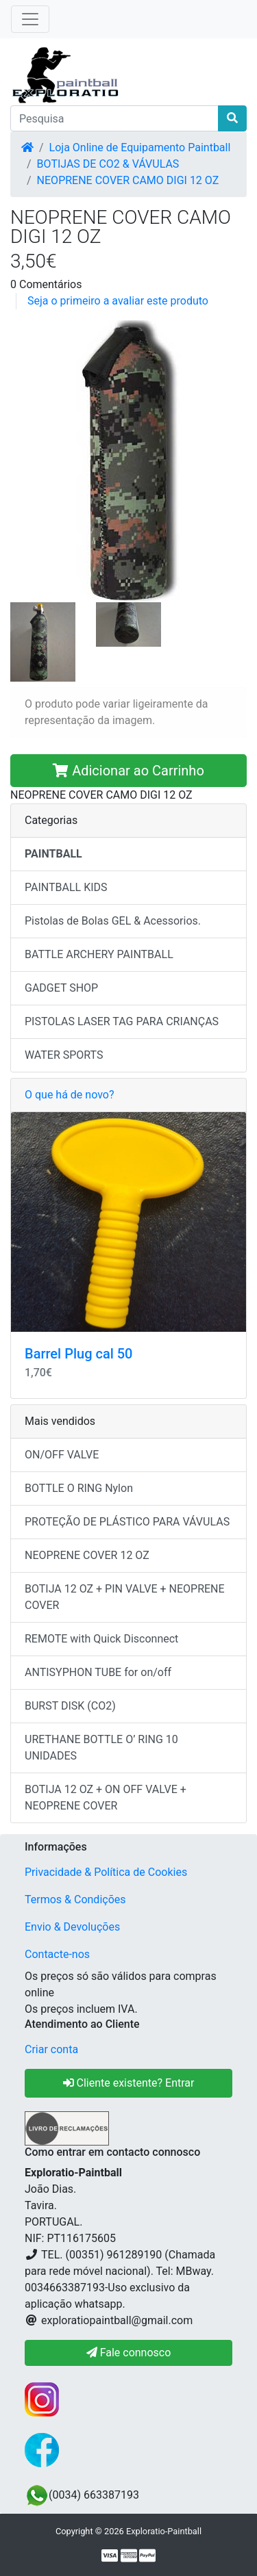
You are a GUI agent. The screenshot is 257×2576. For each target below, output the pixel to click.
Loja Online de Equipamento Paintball (140, 147)
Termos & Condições (75, 1899)
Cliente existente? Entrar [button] (129, 2082)
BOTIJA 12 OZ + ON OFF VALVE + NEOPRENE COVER (105, 1797)
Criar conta (51, 2049)
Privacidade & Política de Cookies (106, 1872)
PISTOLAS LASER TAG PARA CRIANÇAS (122, 1021)
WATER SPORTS (64, 1054)
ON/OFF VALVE (62, 1454)
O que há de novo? (69, 1094)
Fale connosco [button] (128, 2352)
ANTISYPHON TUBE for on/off (98, 1672)
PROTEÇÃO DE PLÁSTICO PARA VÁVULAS (127, 1521)
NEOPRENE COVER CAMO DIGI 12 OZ (128, 180)
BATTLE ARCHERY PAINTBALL (99, 954)
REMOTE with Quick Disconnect (101, 1638)
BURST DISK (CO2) (70, 1705)
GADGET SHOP (61, 987)
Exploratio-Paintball (163, 2531)
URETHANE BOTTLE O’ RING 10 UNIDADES (101, 1747)
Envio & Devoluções (72, 1926)
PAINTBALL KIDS (66, 887)
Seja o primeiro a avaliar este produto (117, 300)
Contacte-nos (57, 1954)
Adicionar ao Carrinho (128, 770)
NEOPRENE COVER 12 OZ (87, 1555)
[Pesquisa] (114, 118)
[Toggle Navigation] (30, 19)
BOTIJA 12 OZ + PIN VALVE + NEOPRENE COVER (125, 1597)
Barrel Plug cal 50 (78, 1353)
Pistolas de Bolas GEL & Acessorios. (113, 920)
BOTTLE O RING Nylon (79, 1488)
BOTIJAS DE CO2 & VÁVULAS (108, 163)
